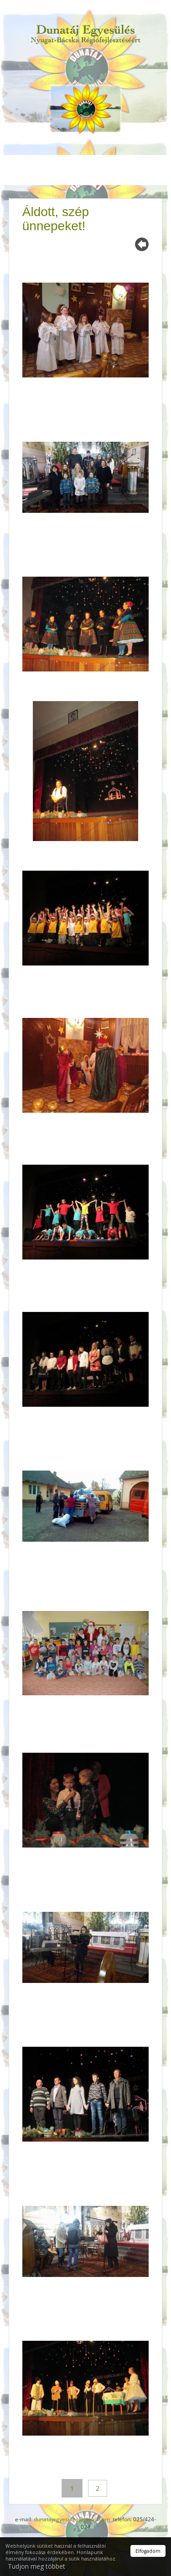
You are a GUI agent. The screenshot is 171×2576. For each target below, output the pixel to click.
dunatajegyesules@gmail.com (72, 2519)
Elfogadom (148, 2551)
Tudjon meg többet (36, 2566)
